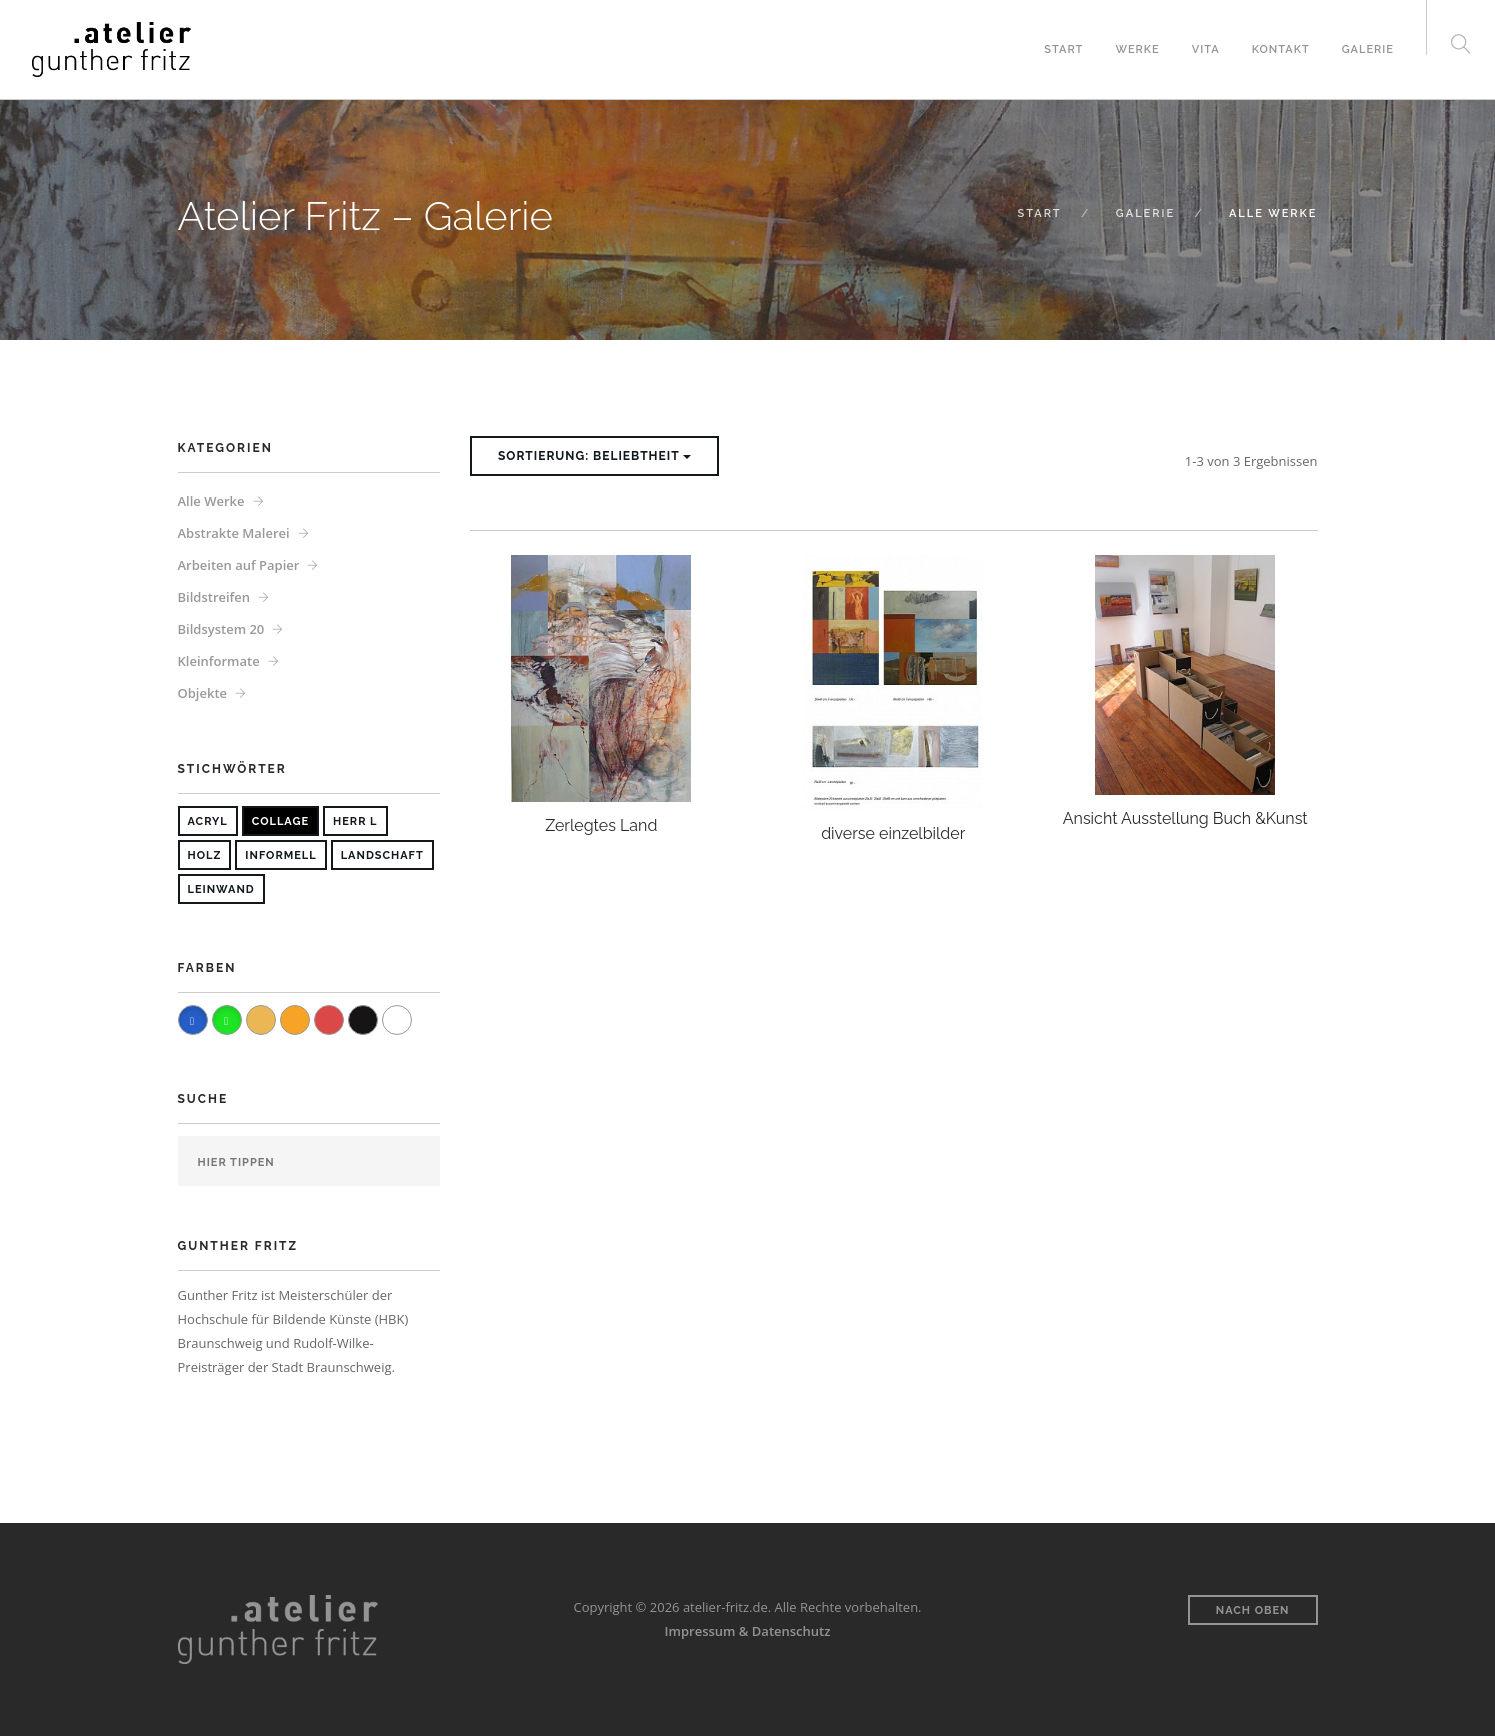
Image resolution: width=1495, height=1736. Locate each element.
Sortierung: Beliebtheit (594, 456)
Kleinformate (219, 661)
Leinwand (221, 889)
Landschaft (382, 855)
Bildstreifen (214, 597)
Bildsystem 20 (221, 629)
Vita (1206, 49)
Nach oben (1253, 1610)
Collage (280, 821)
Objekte (203, 693)
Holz (205, 855)
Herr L (355, 821)
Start (1063, 49)
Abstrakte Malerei (234, 533)
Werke (1137, 49)
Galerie (1368, 49)
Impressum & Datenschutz (748, 1631)
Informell (280, 855)
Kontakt (1281, 49)
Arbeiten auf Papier (239, 565)
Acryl (208, 821)
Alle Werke (211, 501)
